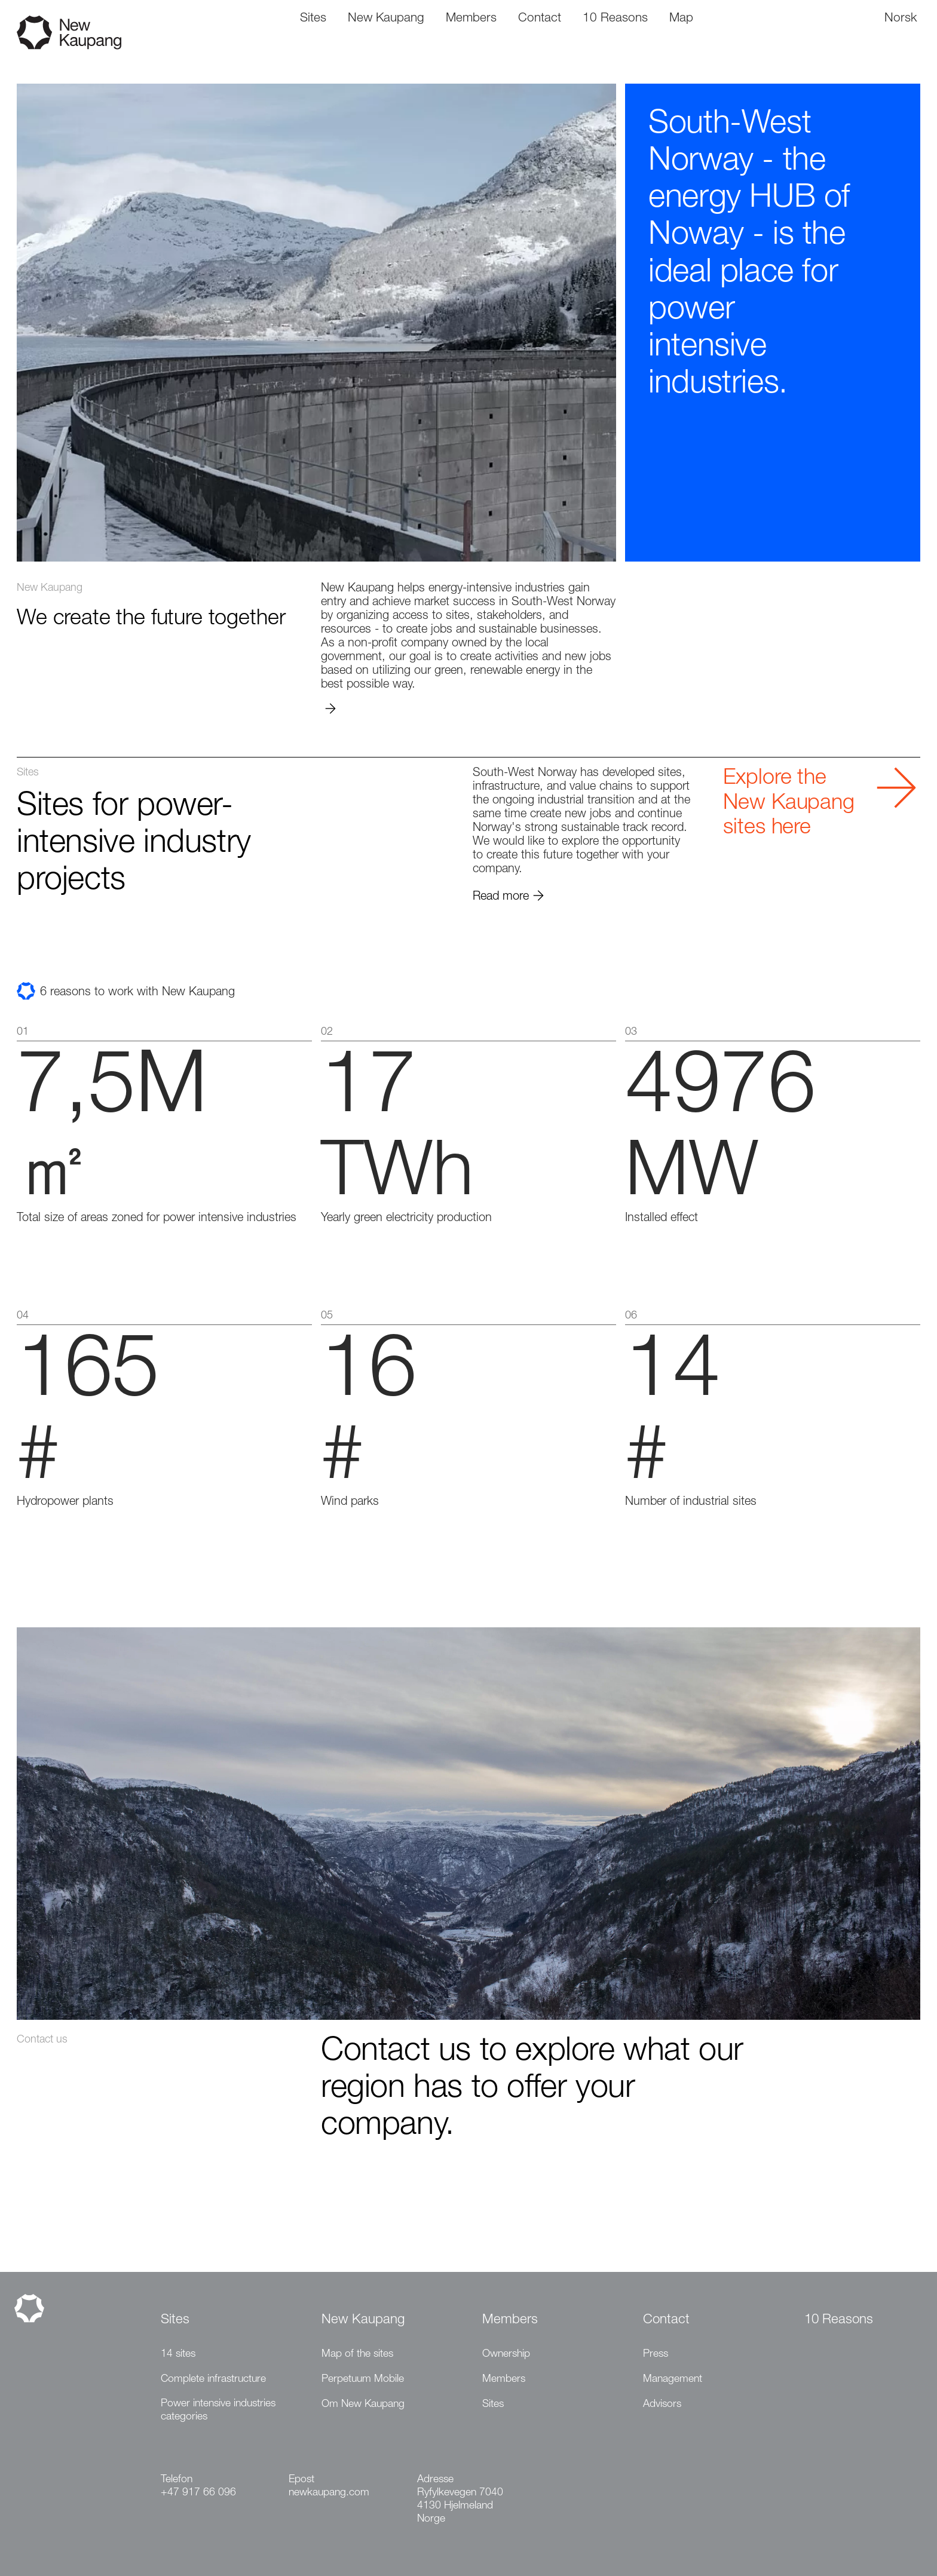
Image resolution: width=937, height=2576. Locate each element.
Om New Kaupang (363, 2404)
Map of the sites (357, 2354)
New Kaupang (363, 2320)
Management (672, 2379)
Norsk (900, 19)
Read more (509, 896)
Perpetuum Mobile (362, 2379)
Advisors (662, 2404)
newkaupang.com (329, 2493)
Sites (175, 2320)
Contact (666, 2320)
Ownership (506, 2354)
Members (510, 2320)
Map (681, 19)
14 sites (178, 2354)
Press (655, 2354)
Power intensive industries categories (218, 2410)
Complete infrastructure (213, 2379)
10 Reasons (838, 2320)
